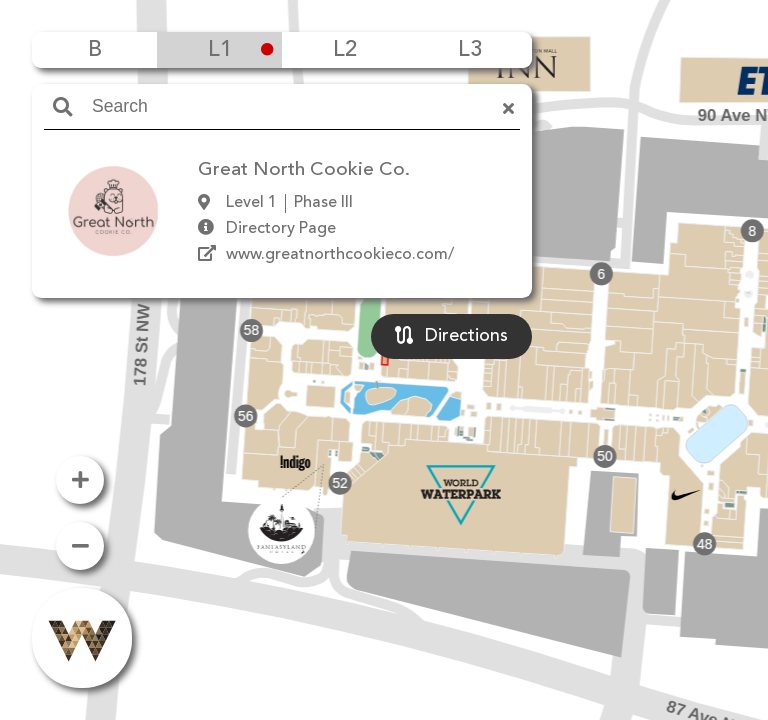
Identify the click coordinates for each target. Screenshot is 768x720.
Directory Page (281, 229)
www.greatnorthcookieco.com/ (340, 255)
